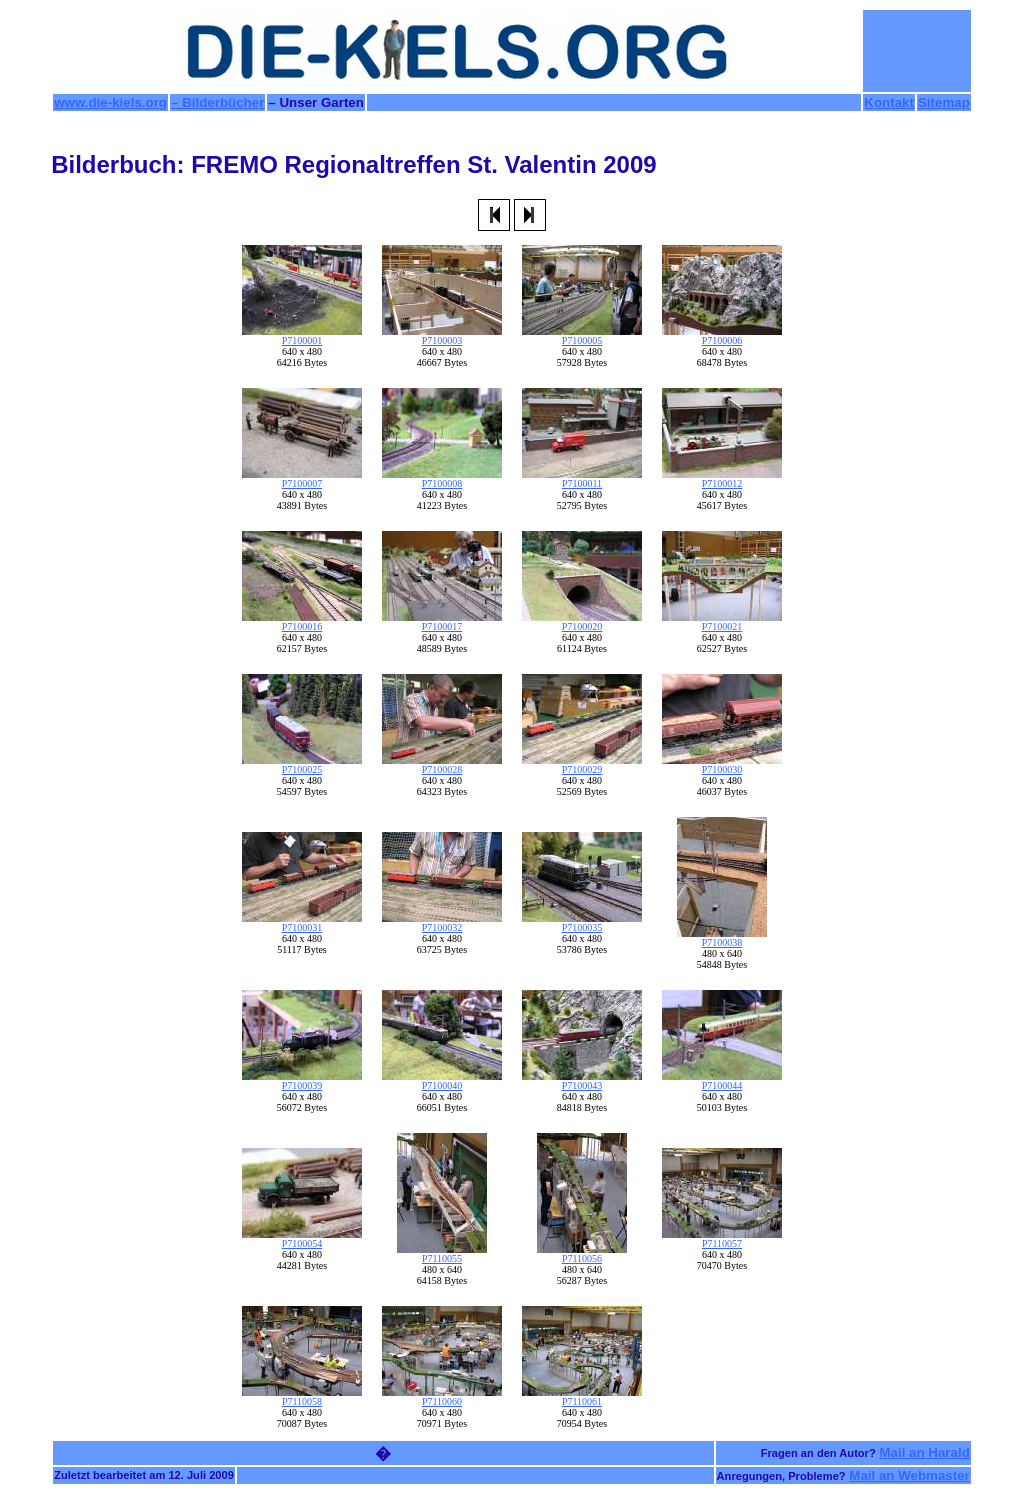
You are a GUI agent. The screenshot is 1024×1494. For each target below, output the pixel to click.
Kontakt (889, 102)
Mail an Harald (924, 1452)
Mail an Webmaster (909, 1475)
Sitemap (944, 102)
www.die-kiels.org (110, 102)
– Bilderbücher (217, 102)
